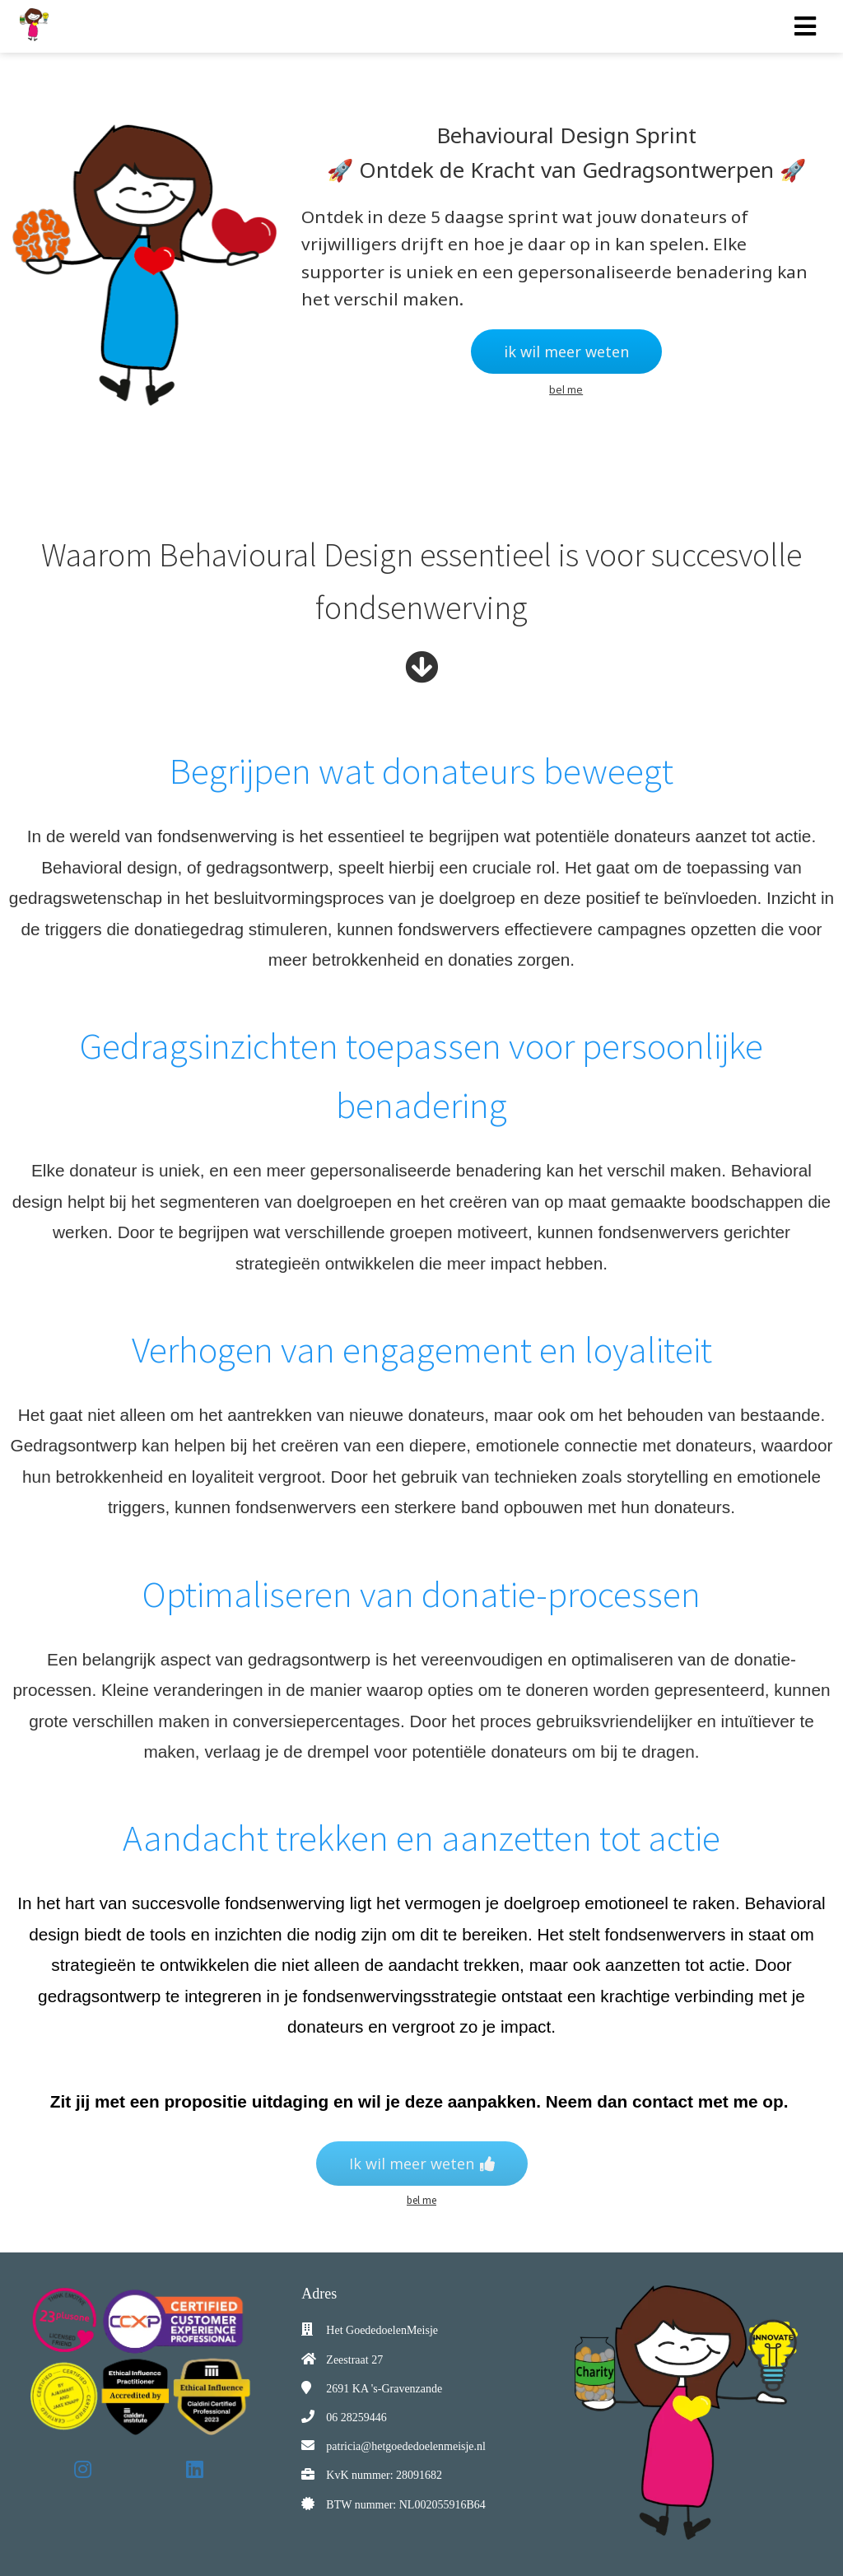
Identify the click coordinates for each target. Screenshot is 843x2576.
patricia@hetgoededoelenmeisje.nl (406, 2446)
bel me (566, 389)
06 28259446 (356, 2417)
